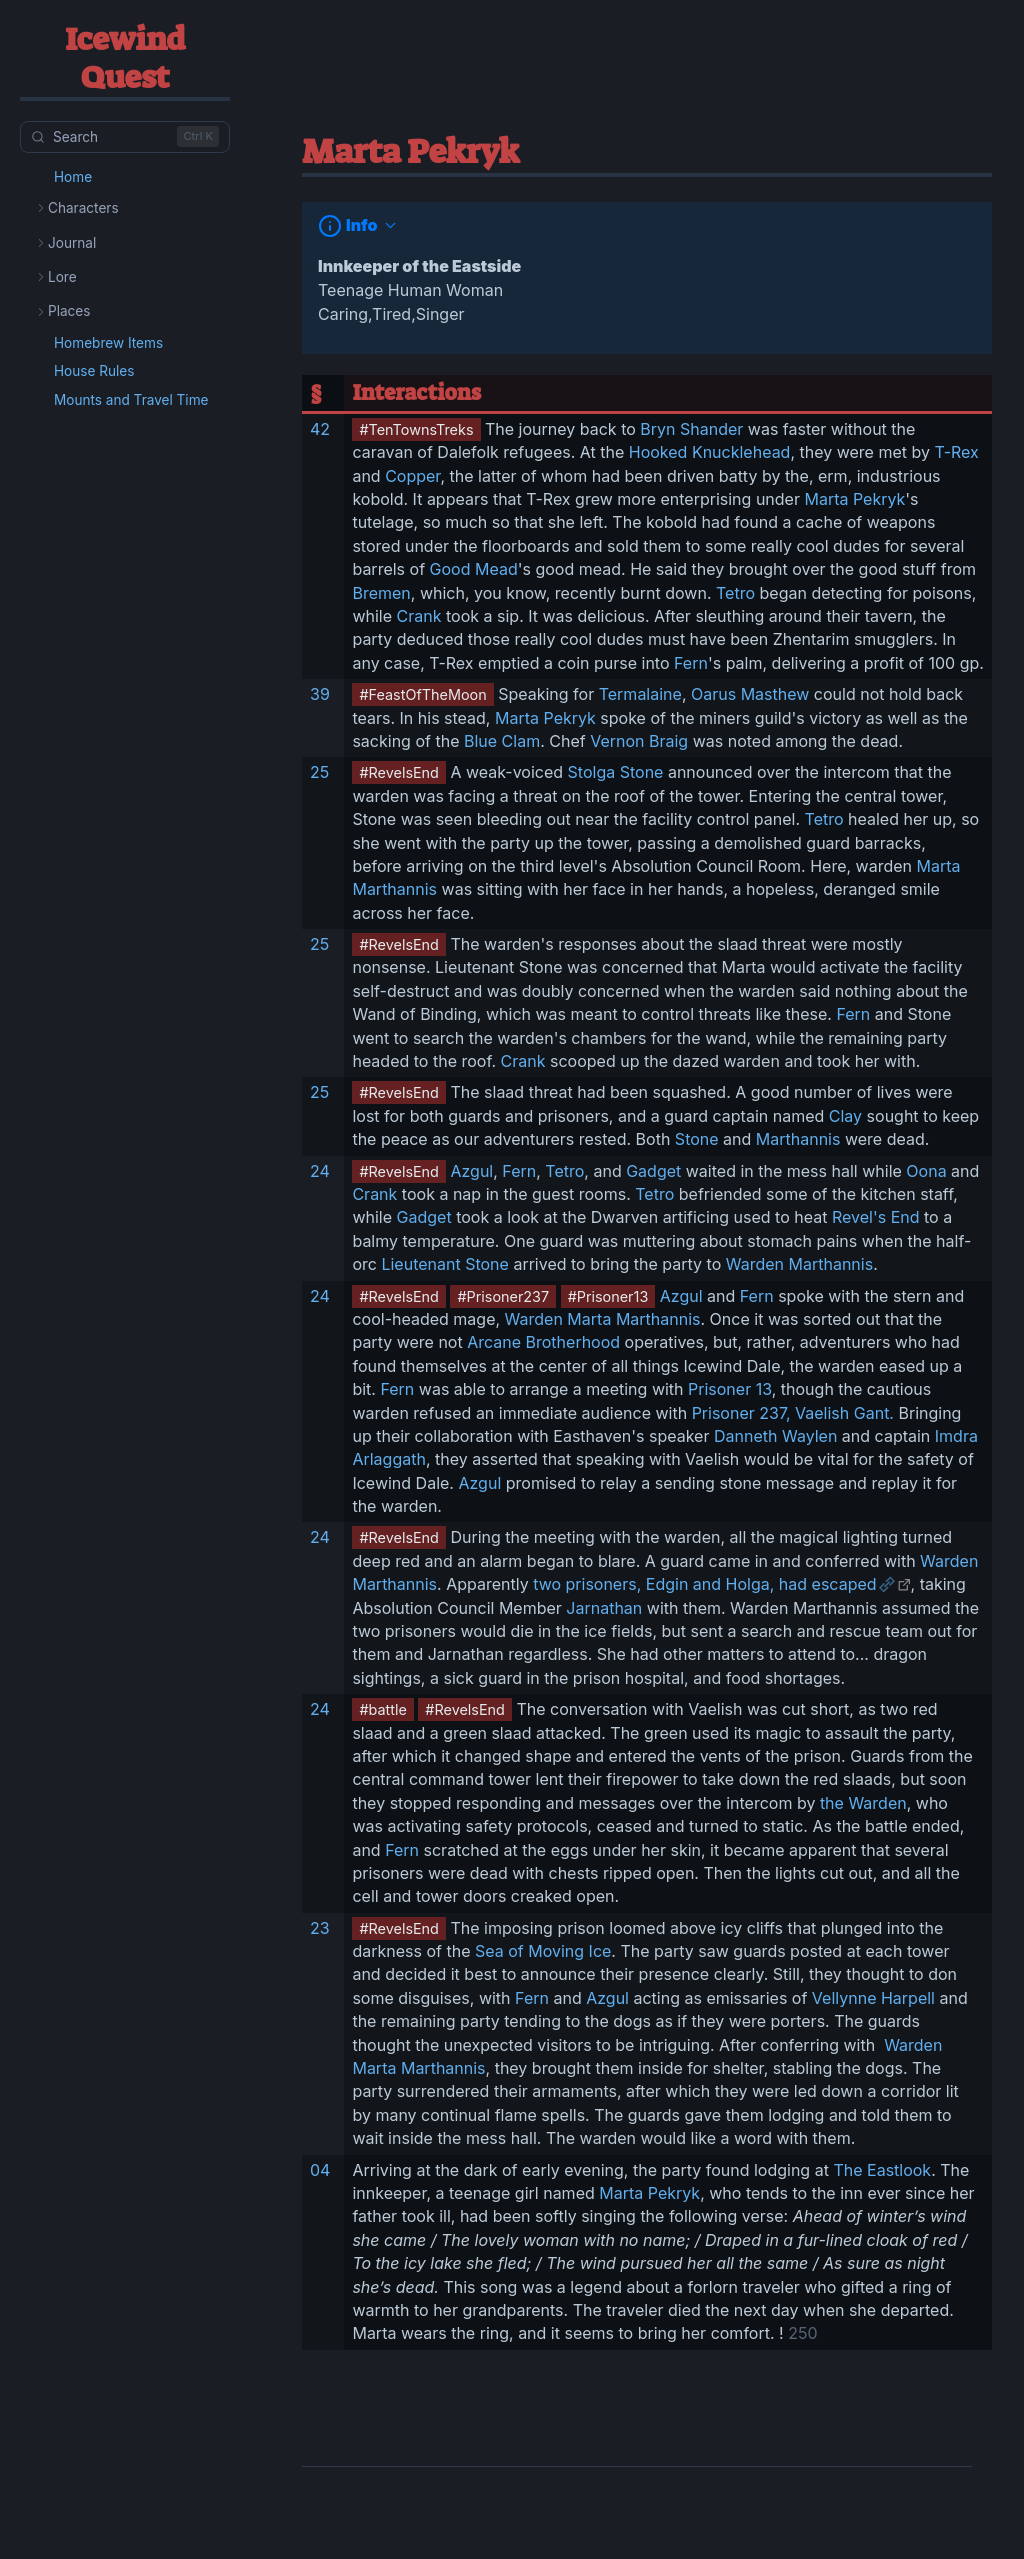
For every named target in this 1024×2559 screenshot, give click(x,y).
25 (319, 772)
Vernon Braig (639, 741)
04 (320, 2170)
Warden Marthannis (799, 1264)
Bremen (381, 593)
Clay (845, 1116)
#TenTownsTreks (416, 429)
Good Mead (474, 569)
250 (801, 2333)
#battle (382, 1709)
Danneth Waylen (775, 1436)
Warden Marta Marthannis (603, 1319)
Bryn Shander (691, 429)
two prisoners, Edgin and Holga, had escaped (704, 1584)
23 (320, 1928)
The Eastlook (882, 2170)
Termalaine (640, 694)
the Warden (863, 1803)
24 (320, 1171)
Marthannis (798, 1139)
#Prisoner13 (608, 1296)
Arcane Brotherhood (543, 1342)
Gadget (653, 1171)
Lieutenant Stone (444, 1264)
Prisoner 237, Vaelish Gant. (793, 1413)
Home (73, 177)
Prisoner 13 (730, 1389)
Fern (691, 663)
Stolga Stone (616, 772)
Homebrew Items (108, 343)
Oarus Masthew (750, 694)
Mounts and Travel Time (131, 400)
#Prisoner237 (503, 1296)
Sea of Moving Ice (543, 1951)
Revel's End (876, 1217)
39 (320, 694)
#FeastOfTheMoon (422, 694)
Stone (697, 1139)
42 (320, 429)
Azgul (471, 1171)
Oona (926, 1171)
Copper (412, 476)
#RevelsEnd (399, 772)
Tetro (735, 593)
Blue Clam (502, 741)
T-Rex (957, 452)
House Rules (94, 371)
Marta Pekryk (854, 499)
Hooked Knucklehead (710, 452)
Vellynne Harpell (873, 1998)
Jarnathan (604, 1608)
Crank (419, 616)
